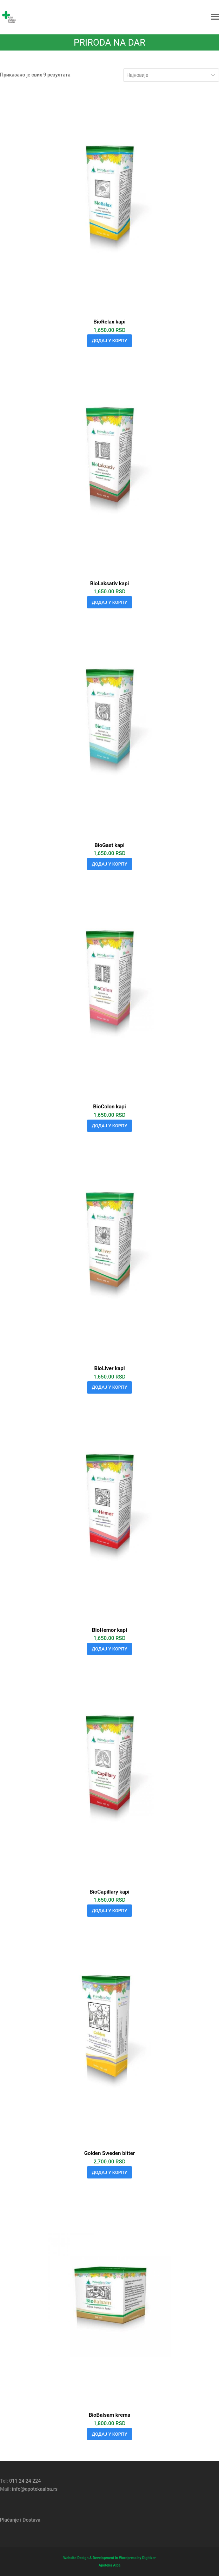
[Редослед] (171, 75)
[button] (215, 17)
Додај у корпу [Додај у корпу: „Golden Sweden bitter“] (109, 2172)
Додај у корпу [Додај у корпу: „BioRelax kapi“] (109, 340)
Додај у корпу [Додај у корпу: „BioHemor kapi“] (109, 1648)
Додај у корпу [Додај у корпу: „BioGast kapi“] (109, 864)
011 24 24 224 (25, 2481)
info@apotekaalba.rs (35, 2489)
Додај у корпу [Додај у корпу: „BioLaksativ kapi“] (109, 602)
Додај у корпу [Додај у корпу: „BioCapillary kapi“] (109, 1910)
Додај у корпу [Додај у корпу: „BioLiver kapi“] (109, 1387)
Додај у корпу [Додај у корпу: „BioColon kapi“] (109, 1125)
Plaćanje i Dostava (20, 2520)
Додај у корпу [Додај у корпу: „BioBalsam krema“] (109, 2434)
